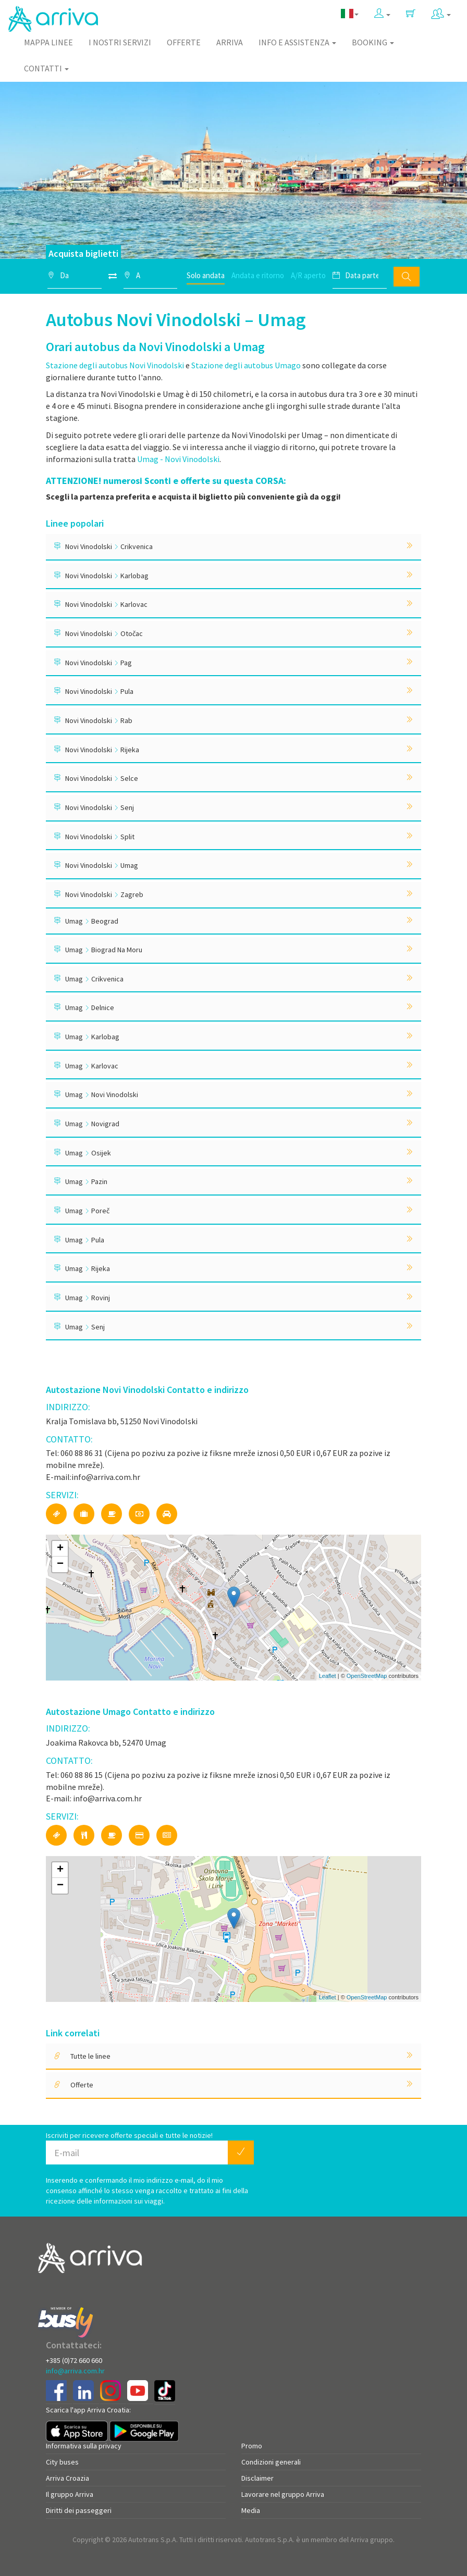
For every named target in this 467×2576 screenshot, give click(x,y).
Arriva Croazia (67, 2478)
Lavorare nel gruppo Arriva (282, 2494)
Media (250, 2510)
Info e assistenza (297, 42)
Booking (373, 42)
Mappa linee (48, 42)
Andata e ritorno (257, 275)
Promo (251, 2445)
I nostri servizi (120, 42)
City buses (62, 2462)
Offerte (184, 42)
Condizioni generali (271, 2462)
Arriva (229, 42)
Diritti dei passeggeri (79, 2510)
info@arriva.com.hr (75, 2370)
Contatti (46, 68)
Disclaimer (257, 2478)
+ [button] (60, 1549)
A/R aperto (308, 275)
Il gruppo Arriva (69, 2494)
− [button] (60, 1564)
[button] (382, 14)
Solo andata (206, 275)
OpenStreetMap (367, 1676)
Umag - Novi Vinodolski (178, 459)
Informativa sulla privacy (83, 2445)
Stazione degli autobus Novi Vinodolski (115, 365)
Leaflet (327, 1676)
